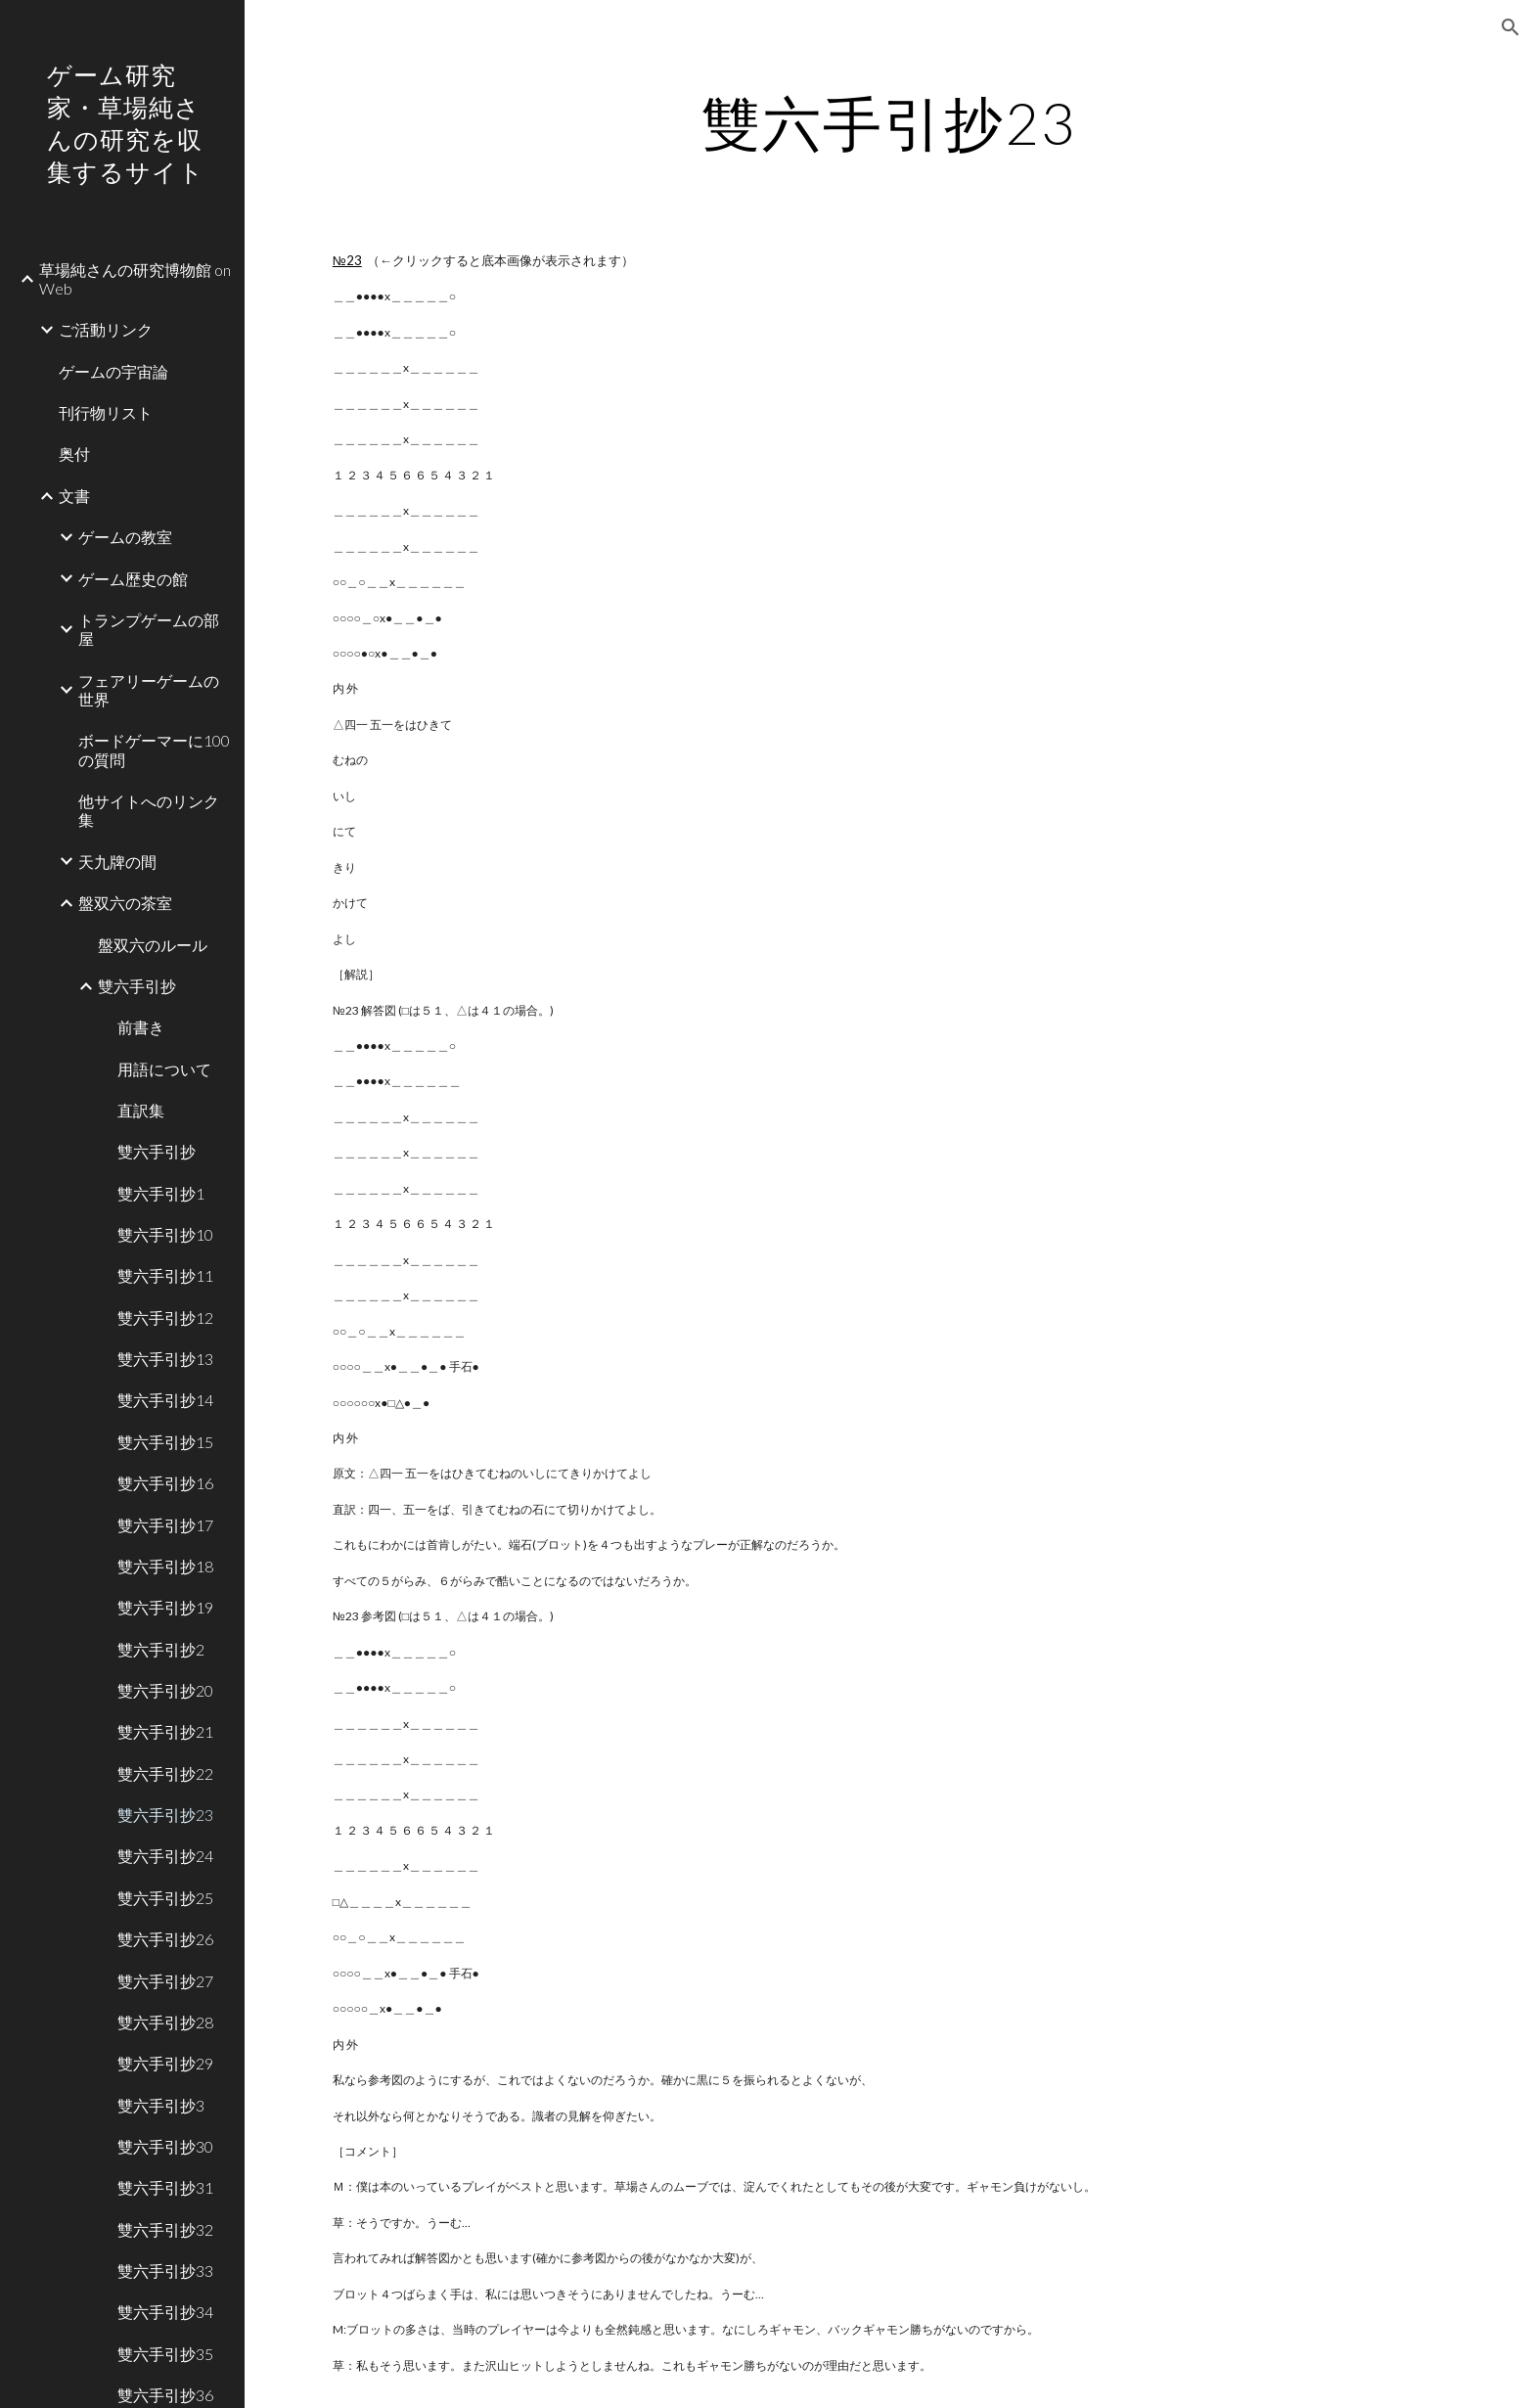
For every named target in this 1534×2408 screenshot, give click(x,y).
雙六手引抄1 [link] (160, 1193)
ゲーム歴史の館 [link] (133, 578)
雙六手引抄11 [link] (165, 1275)
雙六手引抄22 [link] (165, 1773)
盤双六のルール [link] (152, 944)
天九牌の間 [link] (117, 861)
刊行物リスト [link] (106, 412)
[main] (889, 122)
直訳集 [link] (140, 1110)
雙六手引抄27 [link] (165, 1981)
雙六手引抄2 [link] (160, 1649)
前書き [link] (140, 1027)
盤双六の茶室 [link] (125, 902)
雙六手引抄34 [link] (165, 2311)
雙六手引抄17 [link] (165, 1525)
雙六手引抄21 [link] (165, 1731)
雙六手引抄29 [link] (165, 2063)
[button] (1510, 27)
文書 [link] (74, 495)
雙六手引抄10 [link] (165, 1234)
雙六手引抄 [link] (137, 986)
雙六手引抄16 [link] (165, 1483)
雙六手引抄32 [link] (165, 2229)
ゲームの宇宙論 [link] (113, 371)
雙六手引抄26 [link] (165, 1939)
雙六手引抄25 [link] (165, 1897)
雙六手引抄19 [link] (165, 1607)
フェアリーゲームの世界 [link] (148, 689)
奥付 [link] (74, 453)
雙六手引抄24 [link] (165, 1855)
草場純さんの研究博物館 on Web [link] (135, 278)
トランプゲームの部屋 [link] (148, 629)
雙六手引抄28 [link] (165, 2022)
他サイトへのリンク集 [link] (148, 810)
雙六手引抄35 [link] (165, 2353)
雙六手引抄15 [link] (165, 1441)
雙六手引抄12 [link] (165, 1317)
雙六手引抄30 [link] (165, 2146)
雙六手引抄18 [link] (165, 1566)
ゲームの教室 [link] (125, 536)
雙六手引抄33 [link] (165, 2270)
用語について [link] (164, 1069)
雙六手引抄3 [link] (160, 2105)
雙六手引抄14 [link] (165, 1399)
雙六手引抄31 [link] (165, 2187)
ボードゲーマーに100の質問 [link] (154, 749)
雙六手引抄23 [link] (165, 1814)
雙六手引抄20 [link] (165, 1690)
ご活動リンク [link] (106, 329)
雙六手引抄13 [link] (165, 1358)
